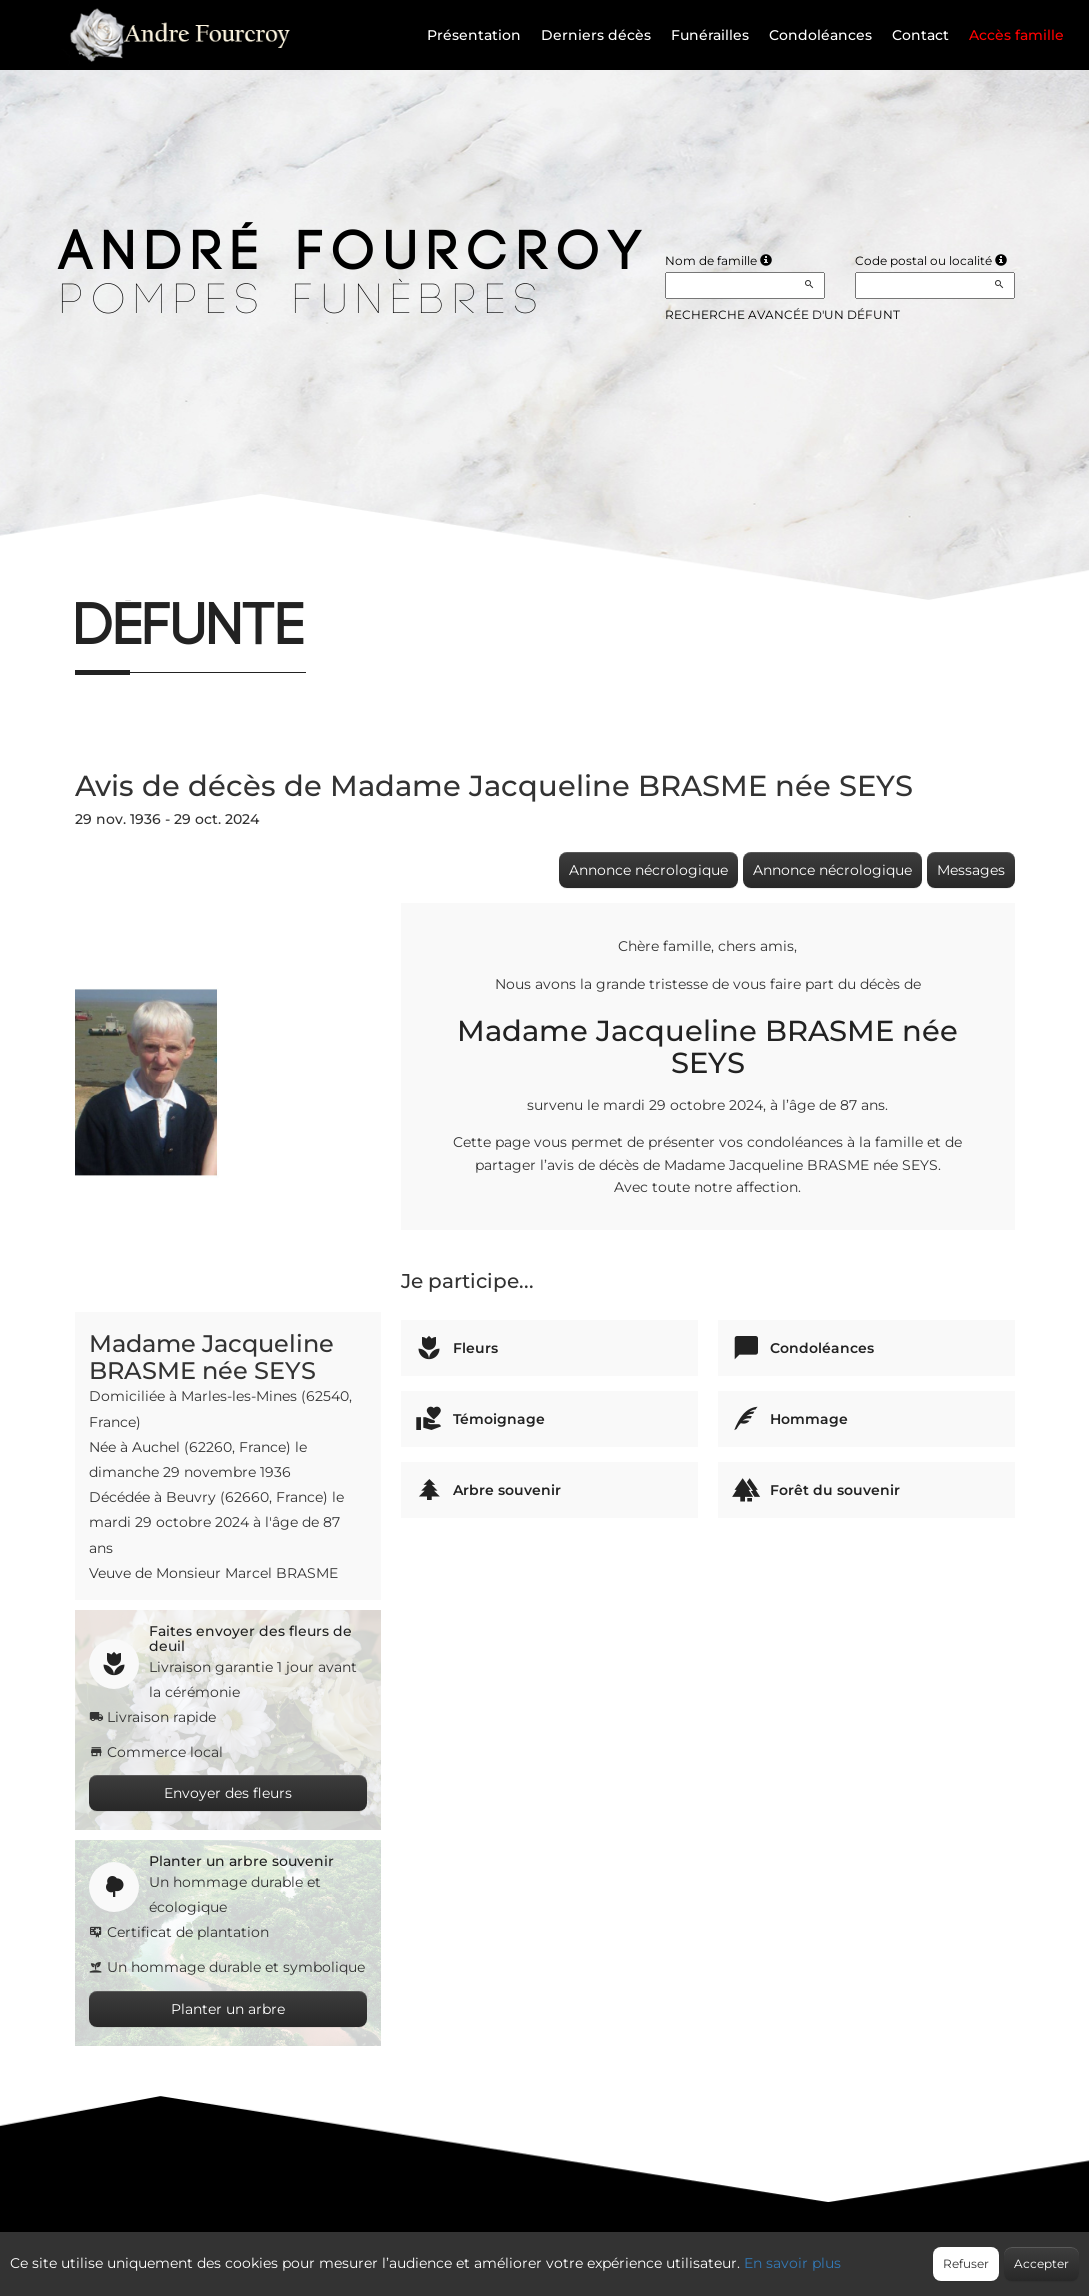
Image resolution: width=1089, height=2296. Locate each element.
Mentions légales (725, 2252)
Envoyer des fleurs (228, 1793)
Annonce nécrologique (648, 870)
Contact (920, 35)
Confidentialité (534, 2252)
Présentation (474, 35)
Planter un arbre (228, 2009)
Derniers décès (596, 35)
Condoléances (820, 35)
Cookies (625, 2252)
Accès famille (1016, 35)
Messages (971, 870)
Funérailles (710, 35)
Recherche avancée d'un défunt (782, 314)
